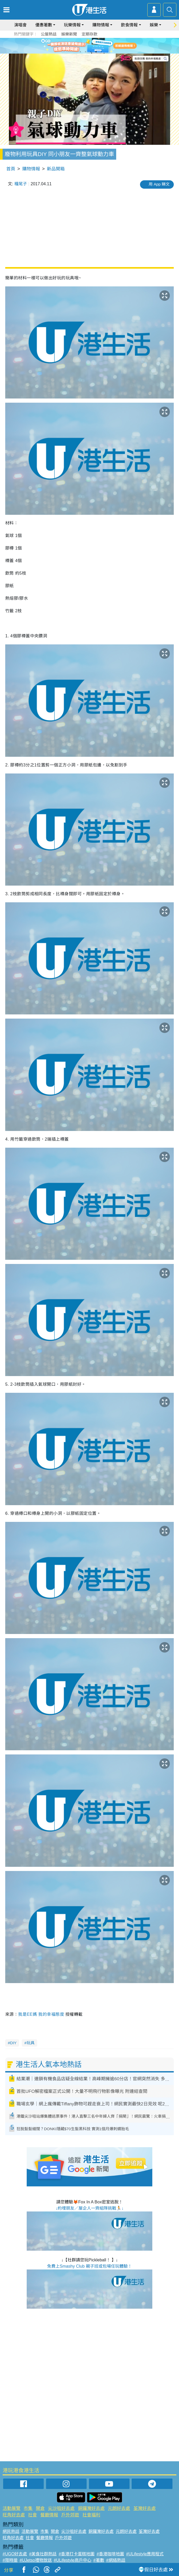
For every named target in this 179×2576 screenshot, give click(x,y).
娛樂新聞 (69, 34)
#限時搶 (10, 2560)
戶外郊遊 (70, 2515)
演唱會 (20, 25)
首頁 (10, 168)
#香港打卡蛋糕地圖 (76, 2554)
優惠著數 (43, 25)
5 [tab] (101, 51)
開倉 (40, 2508)
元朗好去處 (119, 2508)
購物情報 (100, 25)
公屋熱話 (49, 34)
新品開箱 (56, 168)
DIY (13, 2043)
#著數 (98, 2560)
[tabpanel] (89, 46)
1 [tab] (80, 51)
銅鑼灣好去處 (91, 2508)
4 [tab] (96, 51)
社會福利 (91, 2515)
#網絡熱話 (115, 2560)
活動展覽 (11, 2508)
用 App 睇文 (159, 184)
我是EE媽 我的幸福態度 (41, 2014)
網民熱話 (11, 2531)
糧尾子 (20, 184)
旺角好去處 (14, 2515)
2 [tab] (85, 51)
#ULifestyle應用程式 (145, 2554)
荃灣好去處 (144, 2508)
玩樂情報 (72, 25)
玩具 (31, 2043)
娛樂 (154, 25)
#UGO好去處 (15, 2554)
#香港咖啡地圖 (110, 2554)
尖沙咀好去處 (61, 2508)
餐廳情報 (49, 2515)
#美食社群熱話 (43, 2554)
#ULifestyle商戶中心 (72, 2560)
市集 (28, 2508)
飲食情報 (129, 25)
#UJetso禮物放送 (36, 2560)
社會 (32, 2515)
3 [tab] (90, 51)
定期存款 (89, 34)
